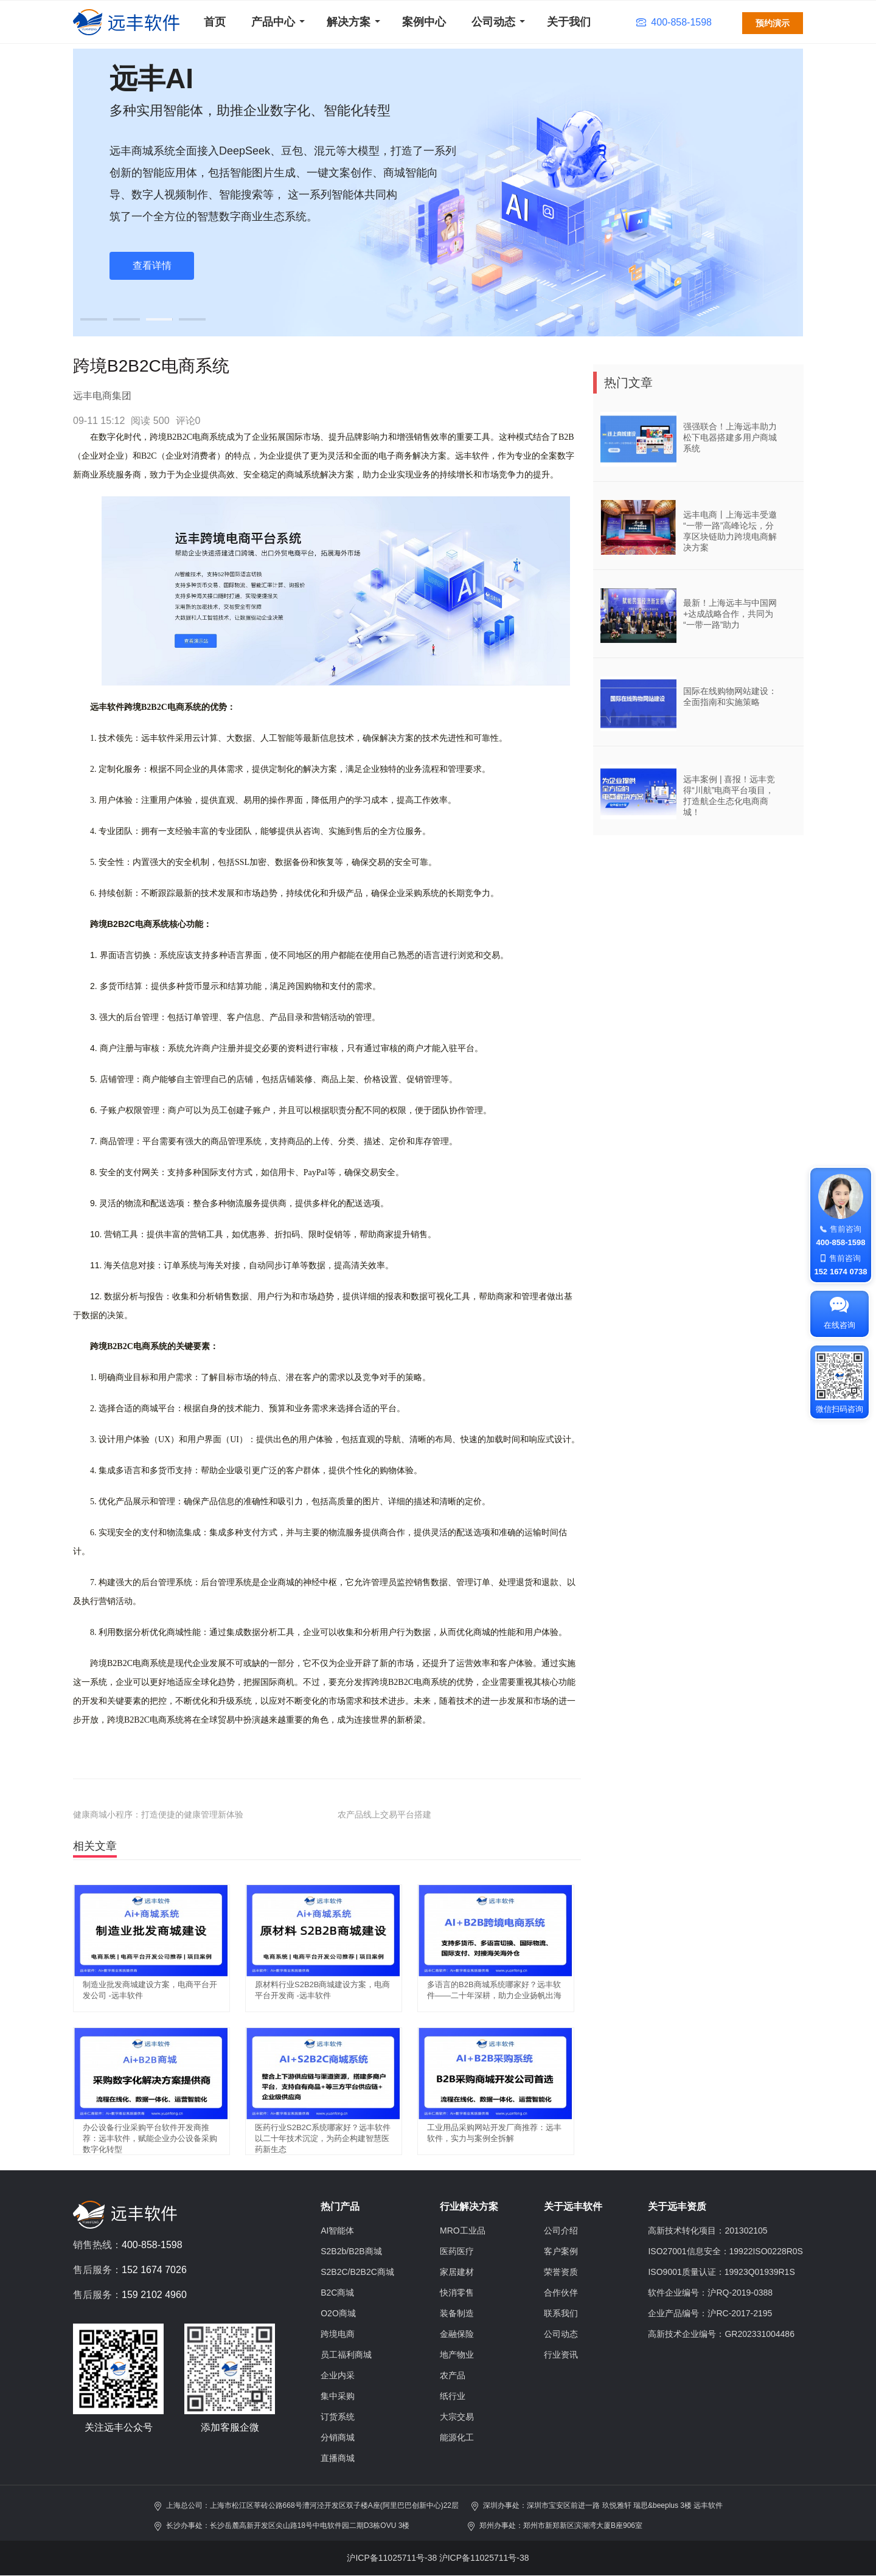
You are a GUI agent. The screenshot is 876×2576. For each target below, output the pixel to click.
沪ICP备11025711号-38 (392, 2558)
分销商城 (338, 2437)
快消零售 (457, 2292)
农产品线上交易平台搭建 (384, 1814)
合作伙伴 (561, 2292)
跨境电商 (338, 2334)
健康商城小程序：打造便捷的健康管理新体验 (158, 1814)
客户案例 (561, 2251)
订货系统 (338, 2417)
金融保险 (457, 2334)
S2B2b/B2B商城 (351, 2251)
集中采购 (338, 2396)
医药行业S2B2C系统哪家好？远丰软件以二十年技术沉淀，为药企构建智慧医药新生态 (323, 2138)
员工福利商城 (346, 2354)
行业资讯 (561, 2354)
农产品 (452, 2375)
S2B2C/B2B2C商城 (357, 2272)
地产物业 (457, 2354)
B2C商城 (337, 2292)
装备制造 (457, 2313)
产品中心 (273, 22)
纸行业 (452, 2396)
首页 (215, 22)
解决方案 (348, 22)
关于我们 (569, 22)
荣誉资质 (561, 2272)
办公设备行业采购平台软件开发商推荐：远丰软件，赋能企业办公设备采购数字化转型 (150, 2138)
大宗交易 (457, 2417)
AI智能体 (337, 2230)
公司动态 (493, 22)
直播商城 (338, 2458)
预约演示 (773, 23)
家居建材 (457, 2272)
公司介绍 (561, 2230)
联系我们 (561, 2313)
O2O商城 (338, 2313)
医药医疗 (457, 2251)
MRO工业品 (462, 2230)
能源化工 (457, 2437)
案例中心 (424, 22)
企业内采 (338, 2375)
